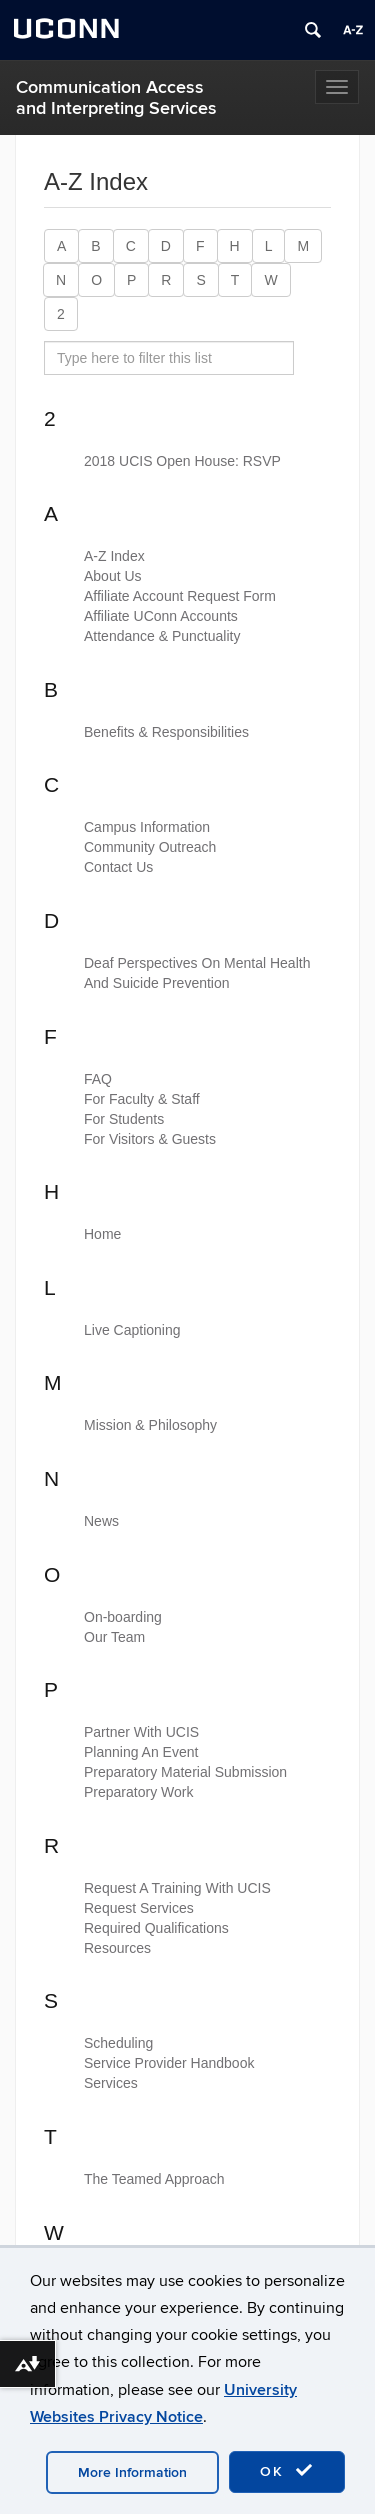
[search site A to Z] (169, 358)
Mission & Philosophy (150, 1425)
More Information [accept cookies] (132, 2472)
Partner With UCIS (141, 1732)
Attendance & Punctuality (162, 636)
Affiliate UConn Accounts (161, 616)
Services (111, 2083)
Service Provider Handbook (169, 2063)
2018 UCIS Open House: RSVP (182, 461)
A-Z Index (114, 556)
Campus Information (147, 827)
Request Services (139, 1908)
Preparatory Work (138, 1792)
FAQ (98, 1079)
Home (102, 1234)
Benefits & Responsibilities (166, 732)
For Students (124, 1119)
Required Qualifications (156, 1928)
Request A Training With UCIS (177, 1888)
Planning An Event (141, 1752)
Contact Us (118, 867)
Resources (117, 1948)
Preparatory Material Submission (185, 1772)
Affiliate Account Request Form (180, 596)
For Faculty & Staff (142, 1099)
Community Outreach (150, 847)
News (101, 1521)
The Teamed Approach (154, 2179)
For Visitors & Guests (150, 1139)
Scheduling (118, 2043)
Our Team (114, 1637)
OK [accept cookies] (287, 2471)
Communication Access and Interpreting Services (116, 98)
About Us (113, 576)
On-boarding (123, 1617)
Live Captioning (132, 1330)
